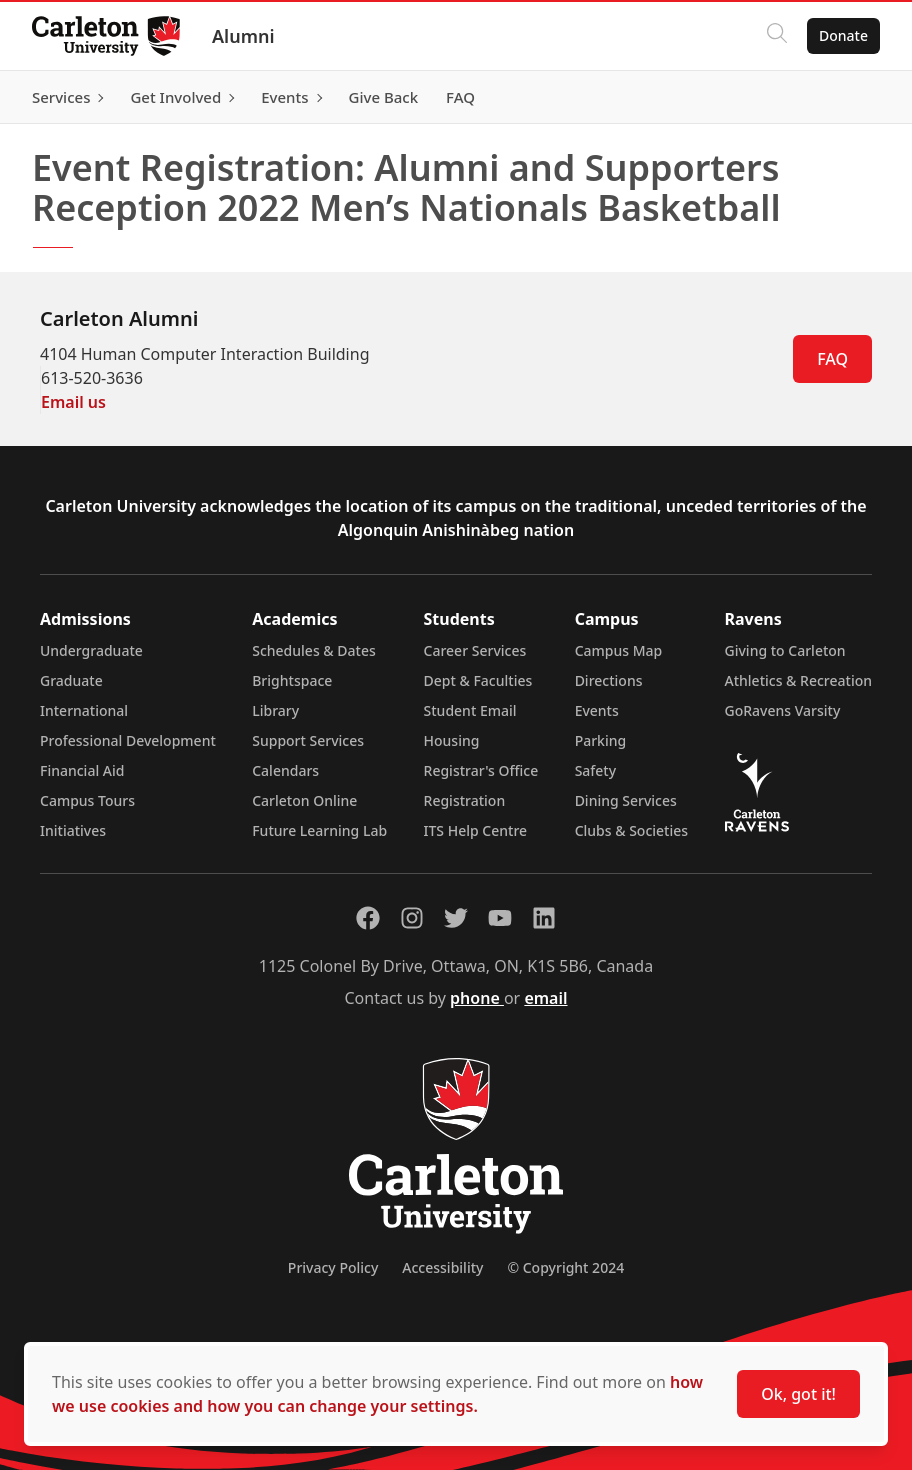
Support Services (308, 740)
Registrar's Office (481, 770)
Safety (596, 770)
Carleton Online (304, 800)
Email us (73, 402)
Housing (452, 740)
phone (477, 998)
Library (275, 710)
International (84, 710)
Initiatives (73, 830)
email (545, 998)
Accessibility (442, 1267)
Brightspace (292, 680)
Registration (465, 800)
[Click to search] (777, 36)
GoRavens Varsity (783, 710)
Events (597, 710)
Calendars (285, 770)
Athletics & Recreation (798, 680)
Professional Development (128, 740)
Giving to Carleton (785, 650)
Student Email (470, 710)
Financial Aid (82, 770)
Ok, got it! (798, 1394)
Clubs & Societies (631, 830)
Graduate (71, 680)
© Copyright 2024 (565, 1267)
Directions (609, 680)
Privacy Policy (333, 1267)
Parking (601, 740)
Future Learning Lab (319, 830)
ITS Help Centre (476, 830)
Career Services (475, 650)
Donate (843, 35)
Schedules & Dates (314, 650)
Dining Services (626, 800)
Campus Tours (87, 800)
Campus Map (619, 650)
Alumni (243, 36)
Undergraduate (91, 650)
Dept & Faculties (478, 680)
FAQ (832, 359)
